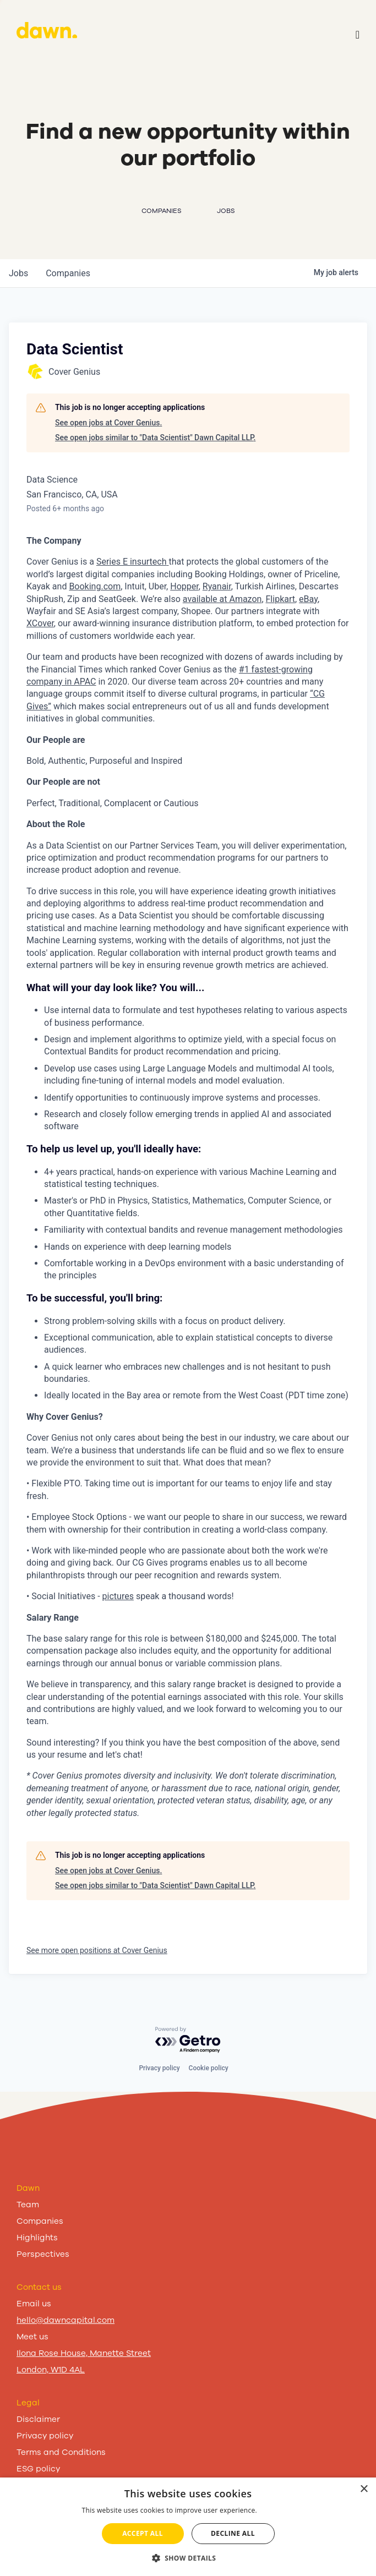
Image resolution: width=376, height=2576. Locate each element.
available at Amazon (222, 599)
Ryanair (217, 586)
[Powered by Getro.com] (188, 2040)
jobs (18, 273)
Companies (40, 2221)
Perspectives (43, 2254)
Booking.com (95, 586)
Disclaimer (38, 2419)
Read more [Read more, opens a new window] (276, 2510)
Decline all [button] (233, 2533)
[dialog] (188, 2526)
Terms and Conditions (61, 2452)
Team (28, 2204)
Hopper (184, 586)
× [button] (363, 2489)
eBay (308, 599)
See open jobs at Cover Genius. (108, 422)
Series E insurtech (131, 561)
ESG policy (38, 2468)
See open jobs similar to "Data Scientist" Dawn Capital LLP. (155, 437)
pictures (118, 1596)
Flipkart (280, 599)
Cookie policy (208, 2068)
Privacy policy (159, 2068)
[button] (188, 2557)
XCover (40, 623)
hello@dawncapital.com (66, 2320)
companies (68, 273)
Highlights (37, 2237)
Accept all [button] (142, 2533)
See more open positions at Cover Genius (96, 1950)
